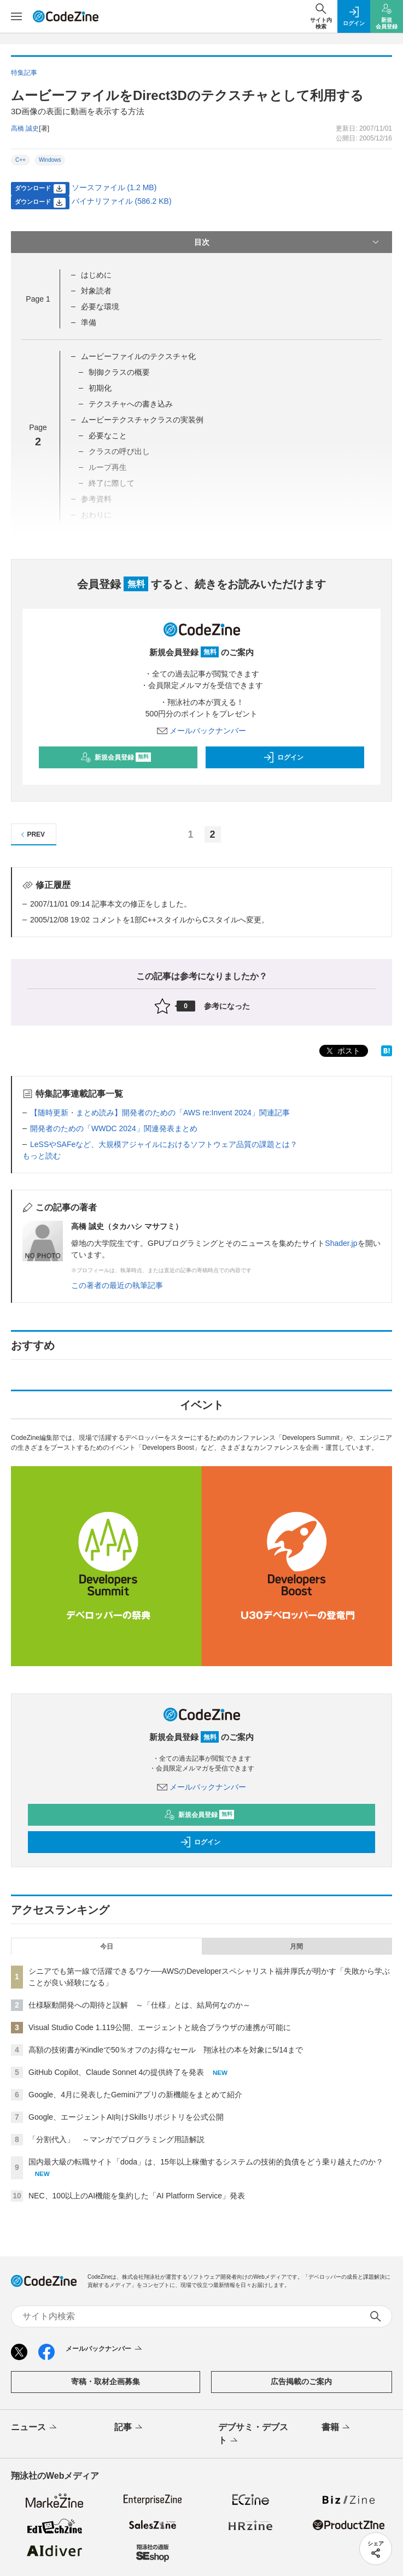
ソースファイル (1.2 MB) (114, 187)
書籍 (337, 2427)
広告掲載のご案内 (301, 2381)
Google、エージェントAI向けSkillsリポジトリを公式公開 (126, 2117)
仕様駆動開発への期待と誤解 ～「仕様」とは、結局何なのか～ (139, 2005)
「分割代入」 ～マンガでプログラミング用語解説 (116, 2139)
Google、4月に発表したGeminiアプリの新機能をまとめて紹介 (135, 2094)
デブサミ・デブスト (253, 2434)
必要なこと (108, 435)
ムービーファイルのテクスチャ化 (138, 356)
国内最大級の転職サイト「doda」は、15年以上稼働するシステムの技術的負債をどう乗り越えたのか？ (205, 2161)
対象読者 (96, 290)
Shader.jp (341, 1243)
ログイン (283, 757)
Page (38, 299)
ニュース (35, 2427)
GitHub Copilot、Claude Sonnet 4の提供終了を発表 (116, 2072)
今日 (106, 1946)
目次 (288, 242)
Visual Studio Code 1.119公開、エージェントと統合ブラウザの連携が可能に (159, 2027)
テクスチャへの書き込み (131, 403)
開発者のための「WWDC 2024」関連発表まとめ (113, 1128)
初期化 (100, 388)
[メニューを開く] (16, 16)
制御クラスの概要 (119, 372)
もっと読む (41, 1155)
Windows (50, 160)
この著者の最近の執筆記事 (117, 1285)
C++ (20, 160)
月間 (296, 1946)
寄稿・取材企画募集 (105, 2381)
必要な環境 (100, 306)
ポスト (342, 1051)
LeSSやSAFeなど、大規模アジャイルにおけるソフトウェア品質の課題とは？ (163, 1144)
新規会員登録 (115, 757)
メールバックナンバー (202, 730)
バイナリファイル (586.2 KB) (122, 201)
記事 (129, 2427)
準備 (88, 322)
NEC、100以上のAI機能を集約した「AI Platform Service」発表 (136, 2195)
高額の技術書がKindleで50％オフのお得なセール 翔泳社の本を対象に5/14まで (165, 2049)
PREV (31, 834)
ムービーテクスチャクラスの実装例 (142, 419)
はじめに (96, 274)
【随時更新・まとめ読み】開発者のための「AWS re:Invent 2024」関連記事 (160, 1112)
